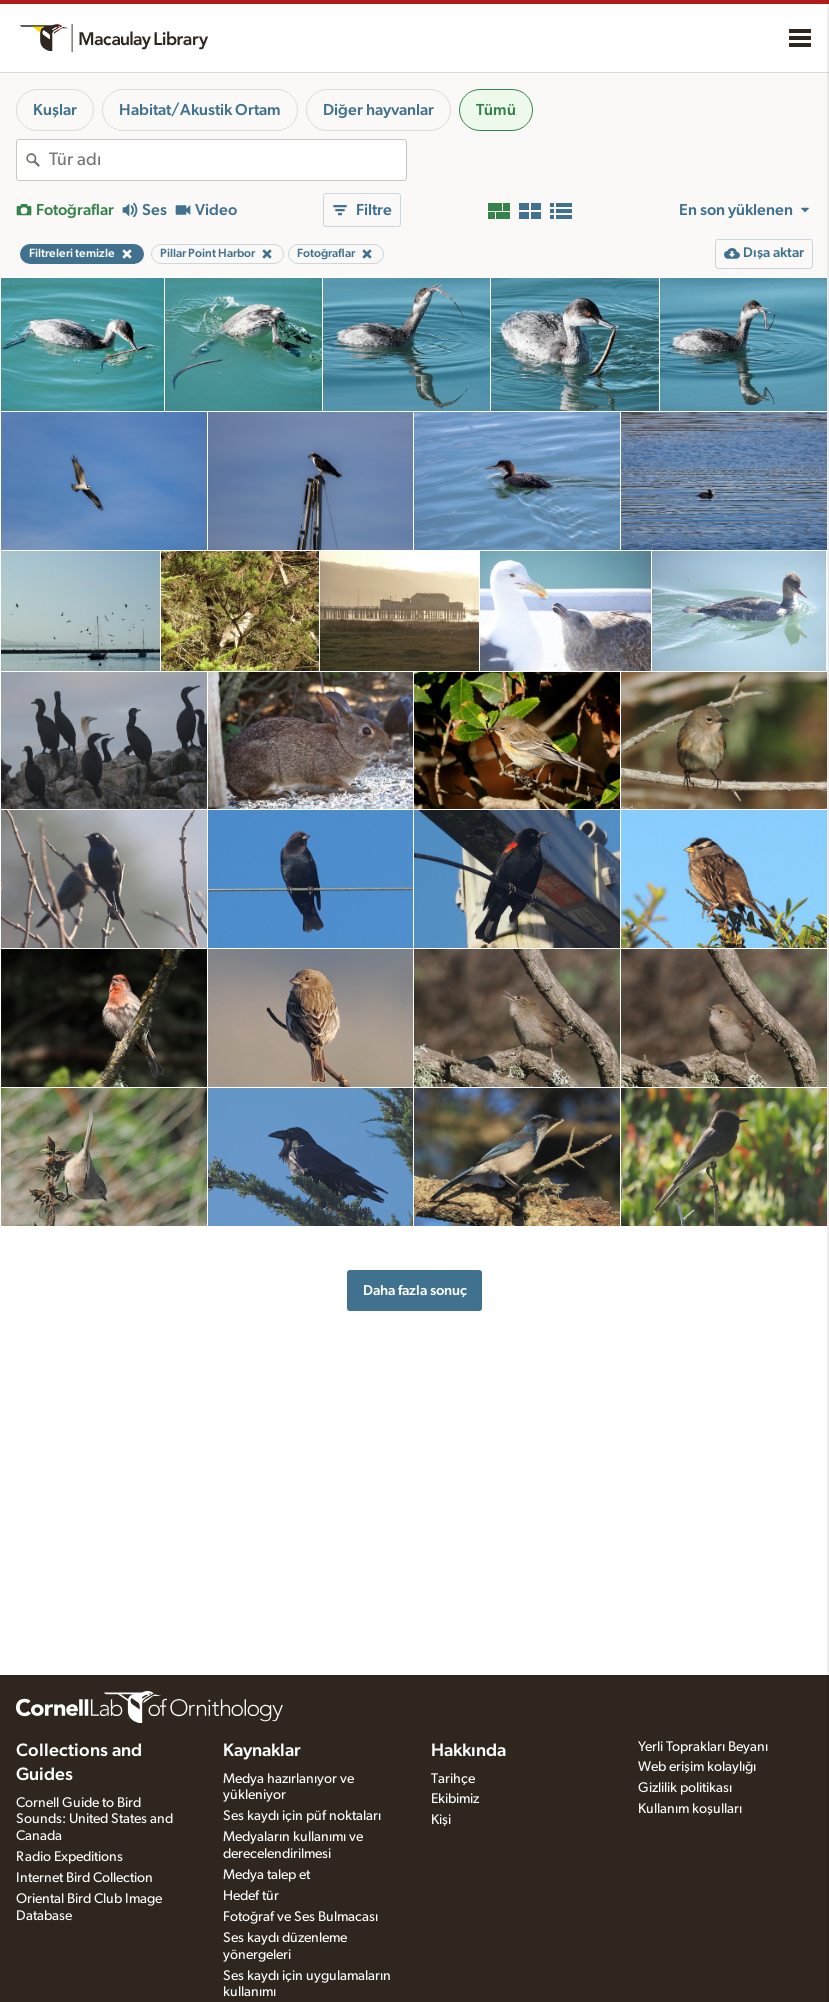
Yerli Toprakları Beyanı (703, 1747)
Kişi (441, 1820)
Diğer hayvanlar (378, 110)
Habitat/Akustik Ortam (200, 110)
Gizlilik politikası (685, 1788)
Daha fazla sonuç (415, 1290)
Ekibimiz (455, 1799)
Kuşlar (55, 110)
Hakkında (468, 1751)
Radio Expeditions (69, 1857)
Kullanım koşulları (690, 1809)
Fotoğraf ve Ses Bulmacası (300, 1917)
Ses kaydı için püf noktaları (302, 1816)
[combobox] (227, 160)
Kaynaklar (262, 1751)
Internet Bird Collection (84, 1878)
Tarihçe (453, 1779)
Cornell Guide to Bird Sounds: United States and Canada (94, 1820)
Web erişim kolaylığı (697, 1767)
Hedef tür (251, 1896)
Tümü (496, 110)
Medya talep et (266, 1875)
